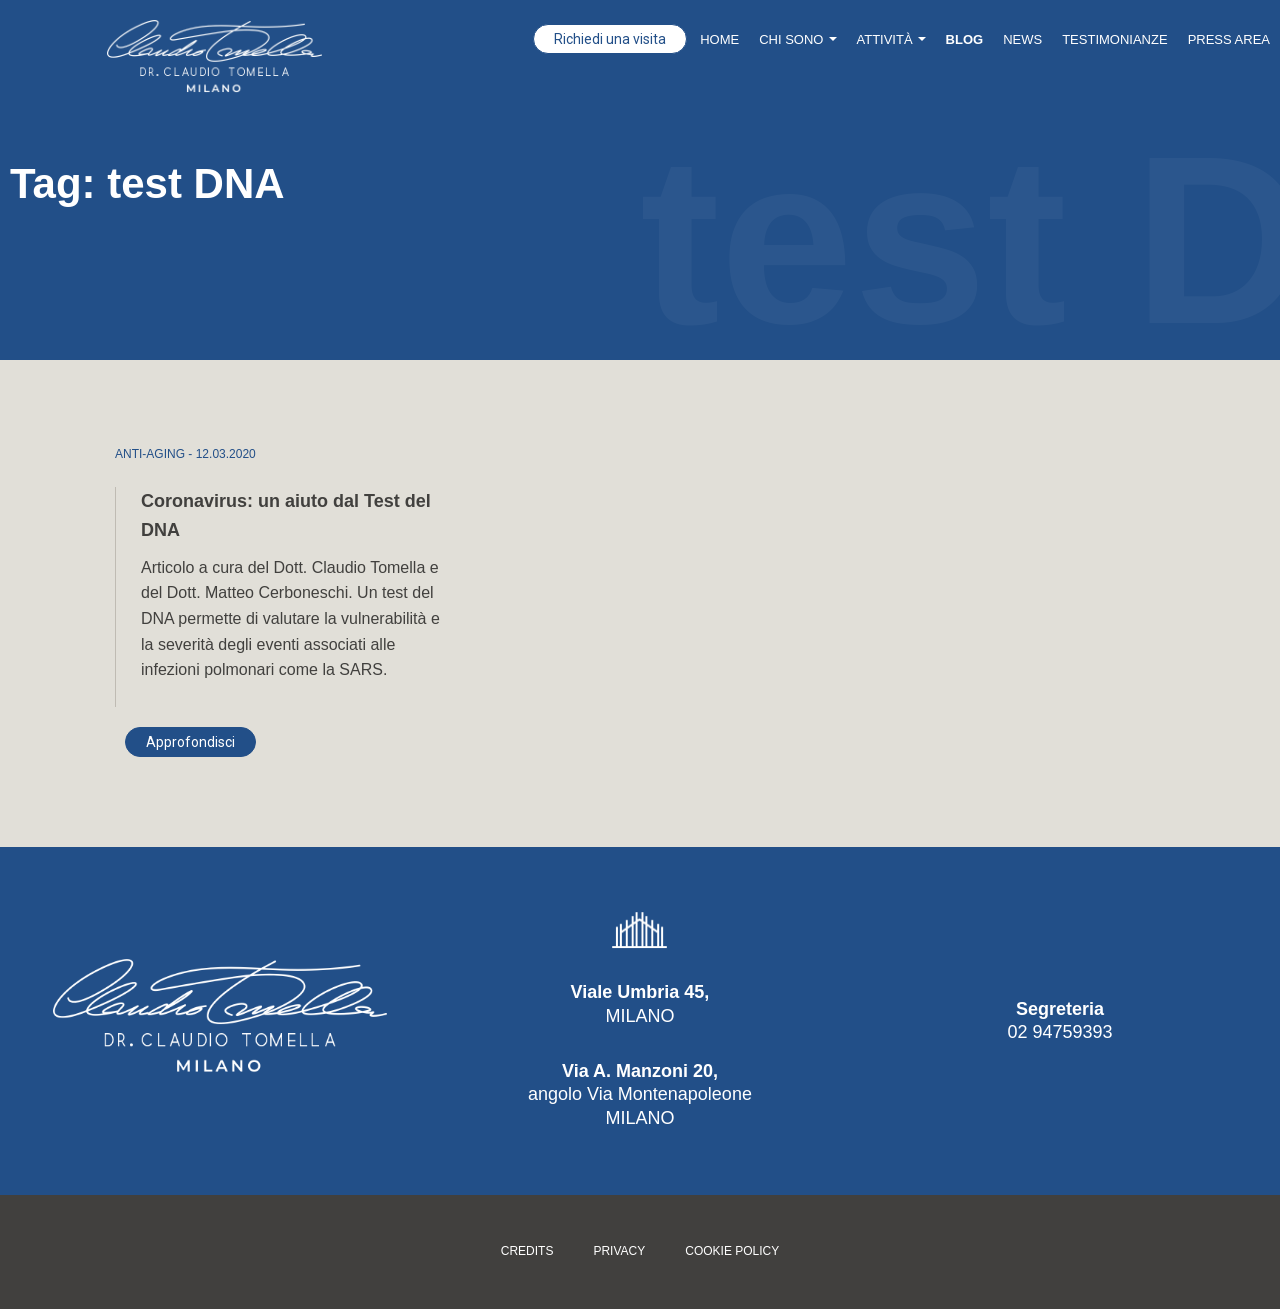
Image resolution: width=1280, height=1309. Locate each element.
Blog (965, 39)
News (1022, 39)
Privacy (619, 1251)
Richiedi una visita (610, 39)
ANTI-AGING (150, 454)
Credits (527, 1251)
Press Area (1229, 39)
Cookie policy (732, 1251)
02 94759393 (1059, 1032)
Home (719, 39)
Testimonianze (1114, 39)
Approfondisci (190, 742)
